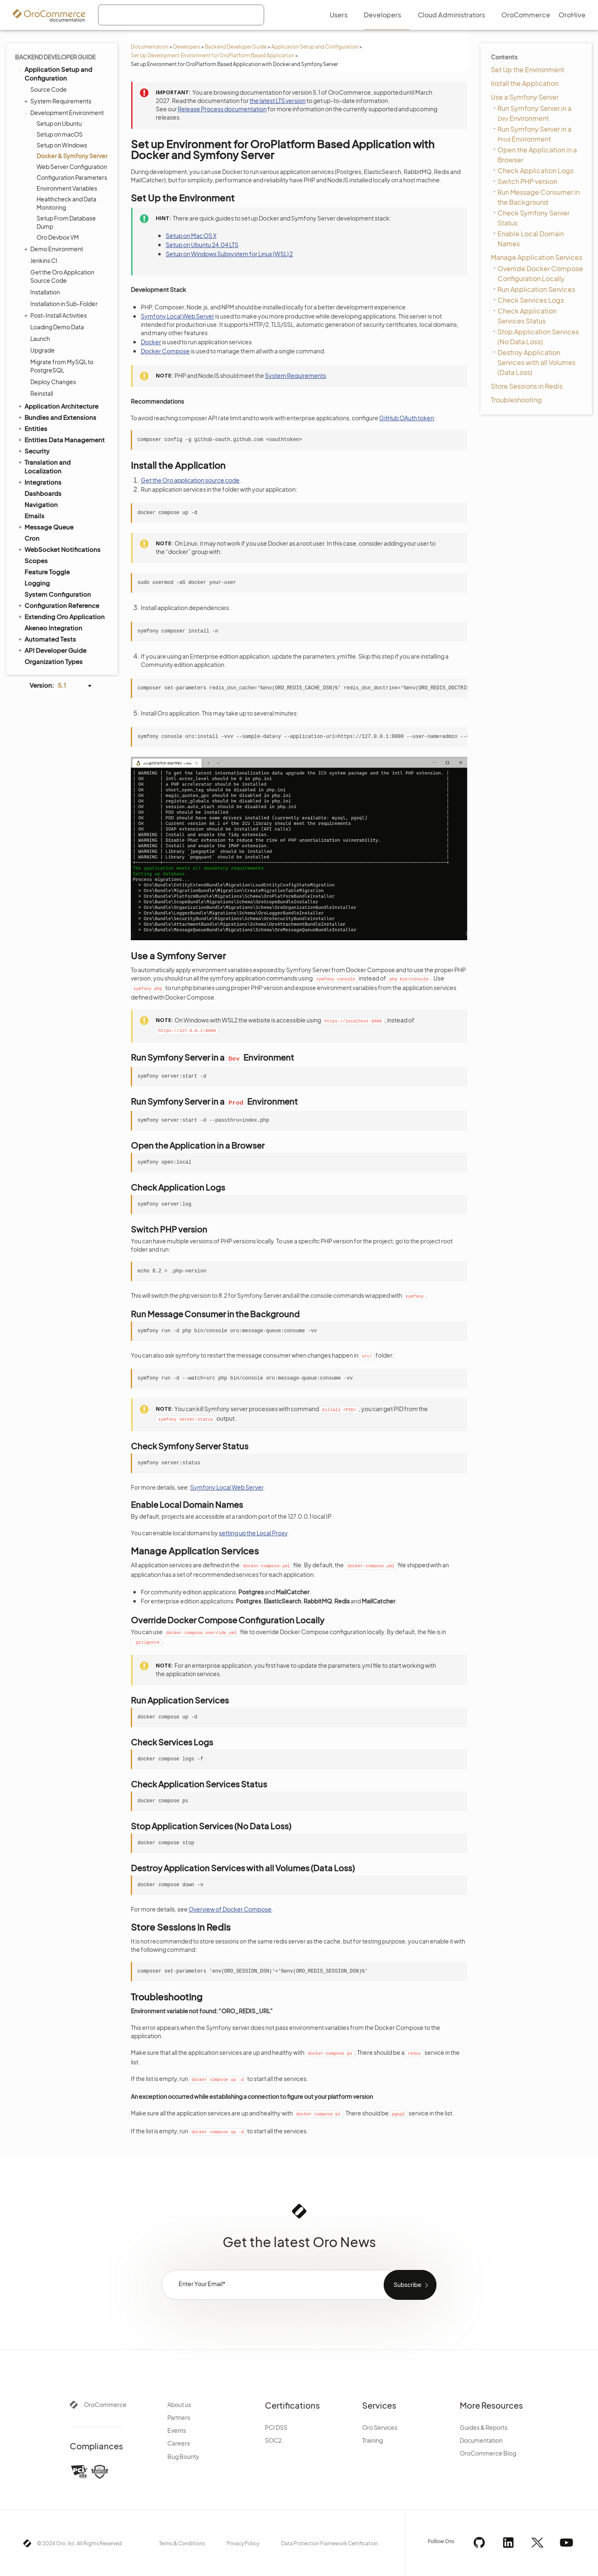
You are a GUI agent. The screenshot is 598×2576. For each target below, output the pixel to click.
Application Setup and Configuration (314, 47)
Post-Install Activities (56, 315)
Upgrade (42, 350)
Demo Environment (54, 249)
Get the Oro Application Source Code (62, 276)
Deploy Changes (53, 381)
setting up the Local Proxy (253, 1533)
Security (33, 450)
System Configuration (58, 594)
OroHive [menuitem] (572, 14)
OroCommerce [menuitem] (525, 14)
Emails (34, 516)
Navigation (41, 504)
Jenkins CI (43, 260)
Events (176, 2430)
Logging (37, 583)
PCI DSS (276, 2427)
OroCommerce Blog (488, 2453)
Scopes (36, 560)
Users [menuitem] (339, 14)
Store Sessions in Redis (527, 386)
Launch (40, 338)
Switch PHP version (527, 181)
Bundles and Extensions (56, 417)
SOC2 (273, 2440)
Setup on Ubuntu (59, 123)
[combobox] (181, 15)
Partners (178, 2417)
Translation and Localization (44, 466)
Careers (178, 2443)
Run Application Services (536, 289)
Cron (32, 538)
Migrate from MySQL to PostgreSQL (61, 366)
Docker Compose (165, 351)
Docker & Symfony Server (72, 155)
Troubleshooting (516, 399)
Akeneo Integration (53, 628)
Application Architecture (57, 406)
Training (372, 2440)
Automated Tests (46, 639)
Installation (45, 292)
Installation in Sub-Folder (64, 303)
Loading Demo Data (57, 327)
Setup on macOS (60, 134)
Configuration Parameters (72, 177)
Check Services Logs (531, 300)
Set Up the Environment (527, 69)
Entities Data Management (61, 439)
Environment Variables (67, 188)
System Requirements (58, 101)
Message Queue (45, 526)
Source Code (48, 89)
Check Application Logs (535, 170)
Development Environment (65, 112)
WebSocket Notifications (58, 549)
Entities (32, 428)
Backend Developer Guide (236, 47)
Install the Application (525, 83)
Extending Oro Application (61, 616)
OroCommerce (105, 2404)
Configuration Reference (58, 605)
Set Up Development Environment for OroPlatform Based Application (212, 55)
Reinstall (41, 393)
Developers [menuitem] (382, 14)
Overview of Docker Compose (230, 1909)
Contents (504, 57)
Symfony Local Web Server (177, 316)
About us (179, 2404)
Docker (151, 342)
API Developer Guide (51, 650)
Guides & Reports (483, 2427)
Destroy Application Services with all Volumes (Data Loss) (537, 362)
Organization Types (54, 661)
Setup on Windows (62, 145)
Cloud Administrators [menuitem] (451, 14)
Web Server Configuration (72, 166)
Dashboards (43, 493)
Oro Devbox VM (58, 237)
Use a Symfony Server (525, 97)
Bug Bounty (183, 2456)
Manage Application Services (536, 257)
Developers (186, 47)
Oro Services (379, 2427)
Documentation (150, 47)
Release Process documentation (222, 109)
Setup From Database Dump (66, 222)
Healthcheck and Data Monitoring (66, 203)
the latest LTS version (278, 100)
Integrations (39, 482)
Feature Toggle (47, 572)
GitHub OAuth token (406, 418)
